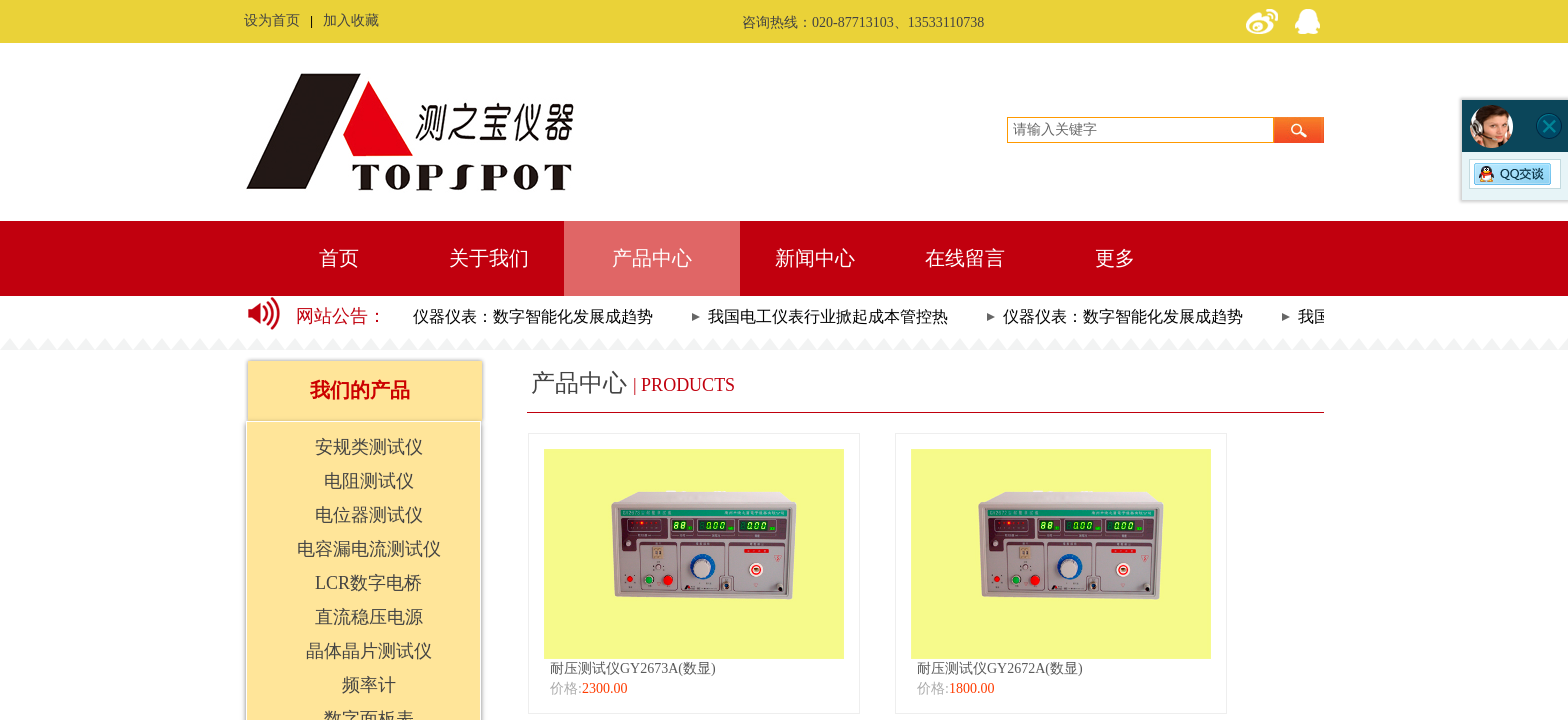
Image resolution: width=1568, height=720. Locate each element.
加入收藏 (351, 20)
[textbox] (1140, 130)
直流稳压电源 (369, 617)
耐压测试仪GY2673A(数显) (633, 668)
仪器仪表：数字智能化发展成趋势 (535, 316)
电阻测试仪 (369, 481)
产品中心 (652, 258)
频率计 (369, 685)
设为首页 (272, 20)
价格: (566, 688)
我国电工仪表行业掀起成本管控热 (830, 316)
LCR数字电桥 (368, 583)
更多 (1115, 258)
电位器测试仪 (369, 515)
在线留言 (965, 258)
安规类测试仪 (369, 447)
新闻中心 (815, 258)
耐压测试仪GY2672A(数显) (1000, 668)
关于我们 (489, 258)
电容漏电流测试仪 (369, 549)
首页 (339, 258)
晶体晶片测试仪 (369, 651)
